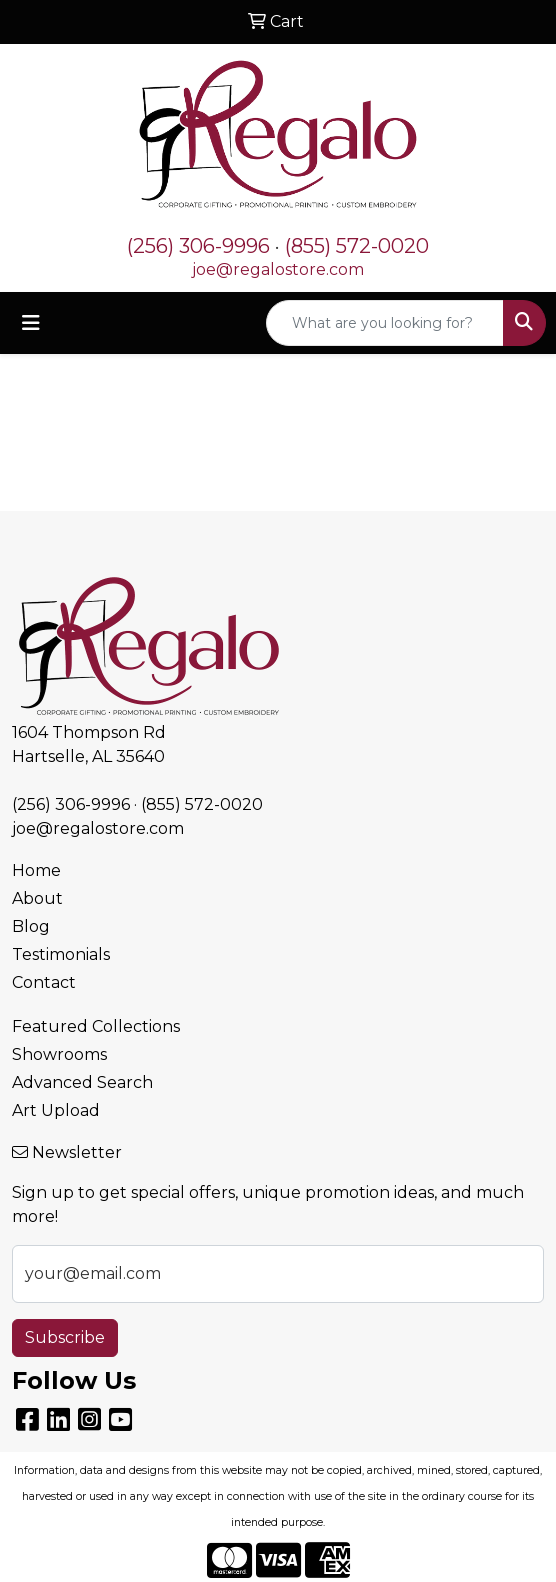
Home (36, 870)
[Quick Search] (385, 323)
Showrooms (59, 1054)
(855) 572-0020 (357, 246)
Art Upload (56, 1110)
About (37, 898)
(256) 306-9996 (198, 246)
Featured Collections (96, 1026)
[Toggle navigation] (31, 323)
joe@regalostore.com (278, 269)
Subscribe (65, 1337)
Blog (31, 926)
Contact (44, 982)
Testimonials (61, 954)
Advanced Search (82, 1082)
